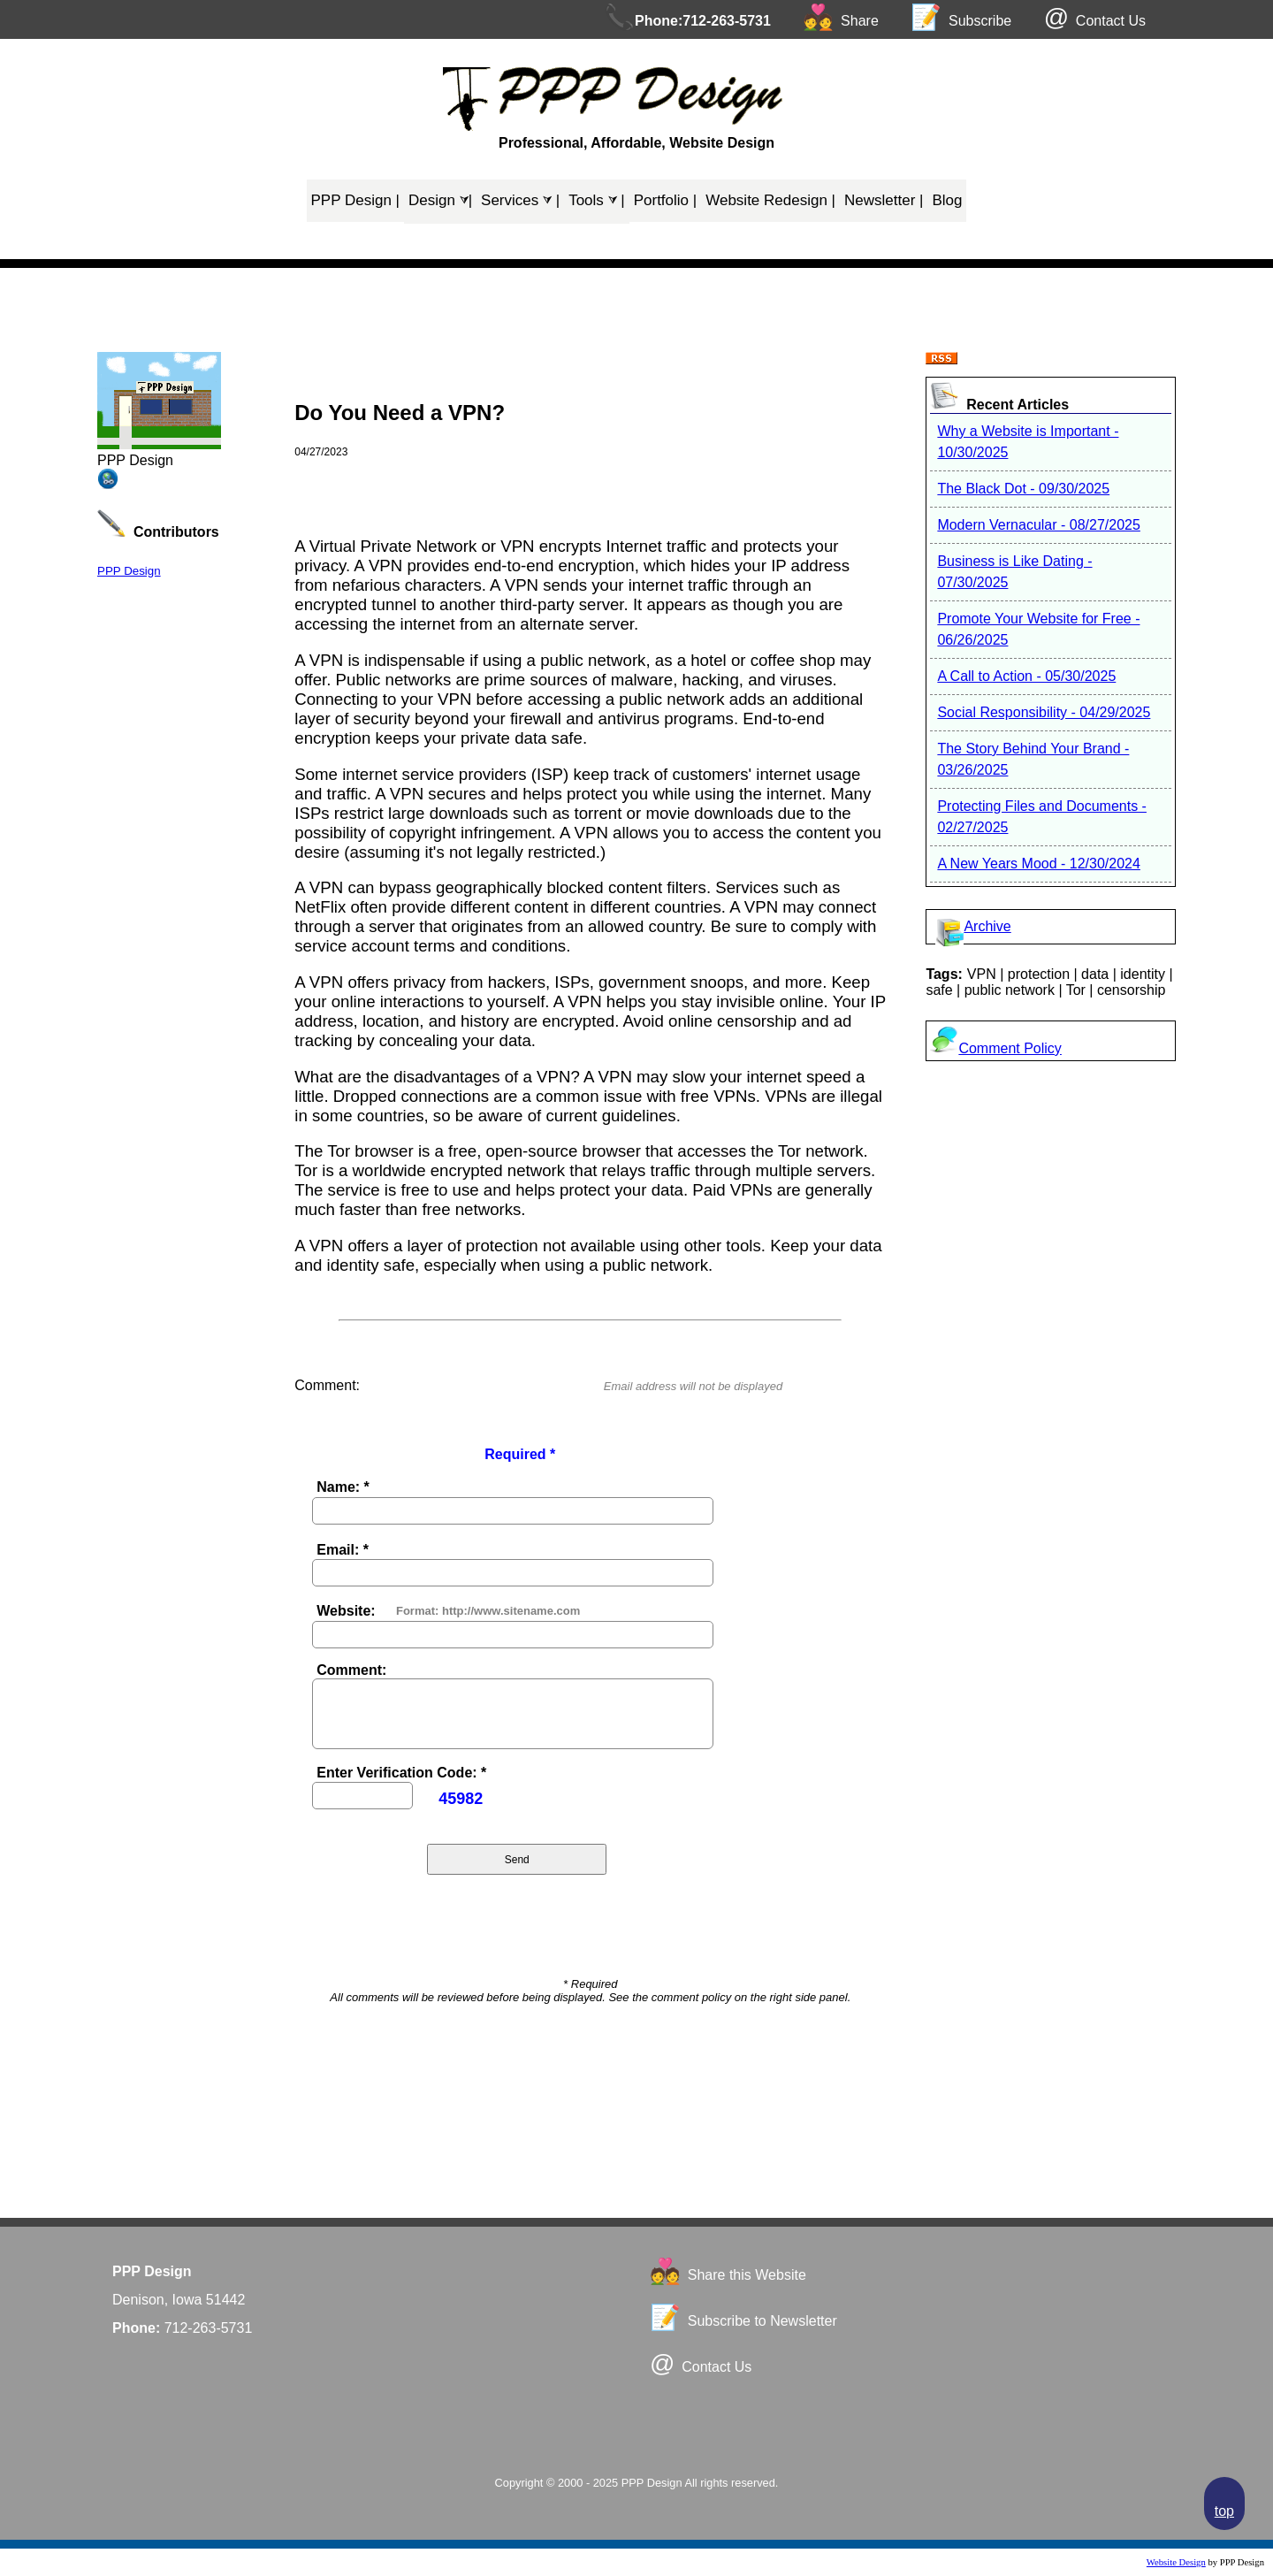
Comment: (351, 1670)
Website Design (1176, 2562)
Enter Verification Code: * (401, 1772)
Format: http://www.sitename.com (488, 1610)
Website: (345, 1610)
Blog (947, 200)
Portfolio (665, 200)
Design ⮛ (440, 200)
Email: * (342, 1549)
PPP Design (355, 200)
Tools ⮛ (596, 200)
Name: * (343, 1486)
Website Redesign (770, 200)
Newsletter (883, 200)
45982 (460, 1799)
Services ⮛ (520, 200)
